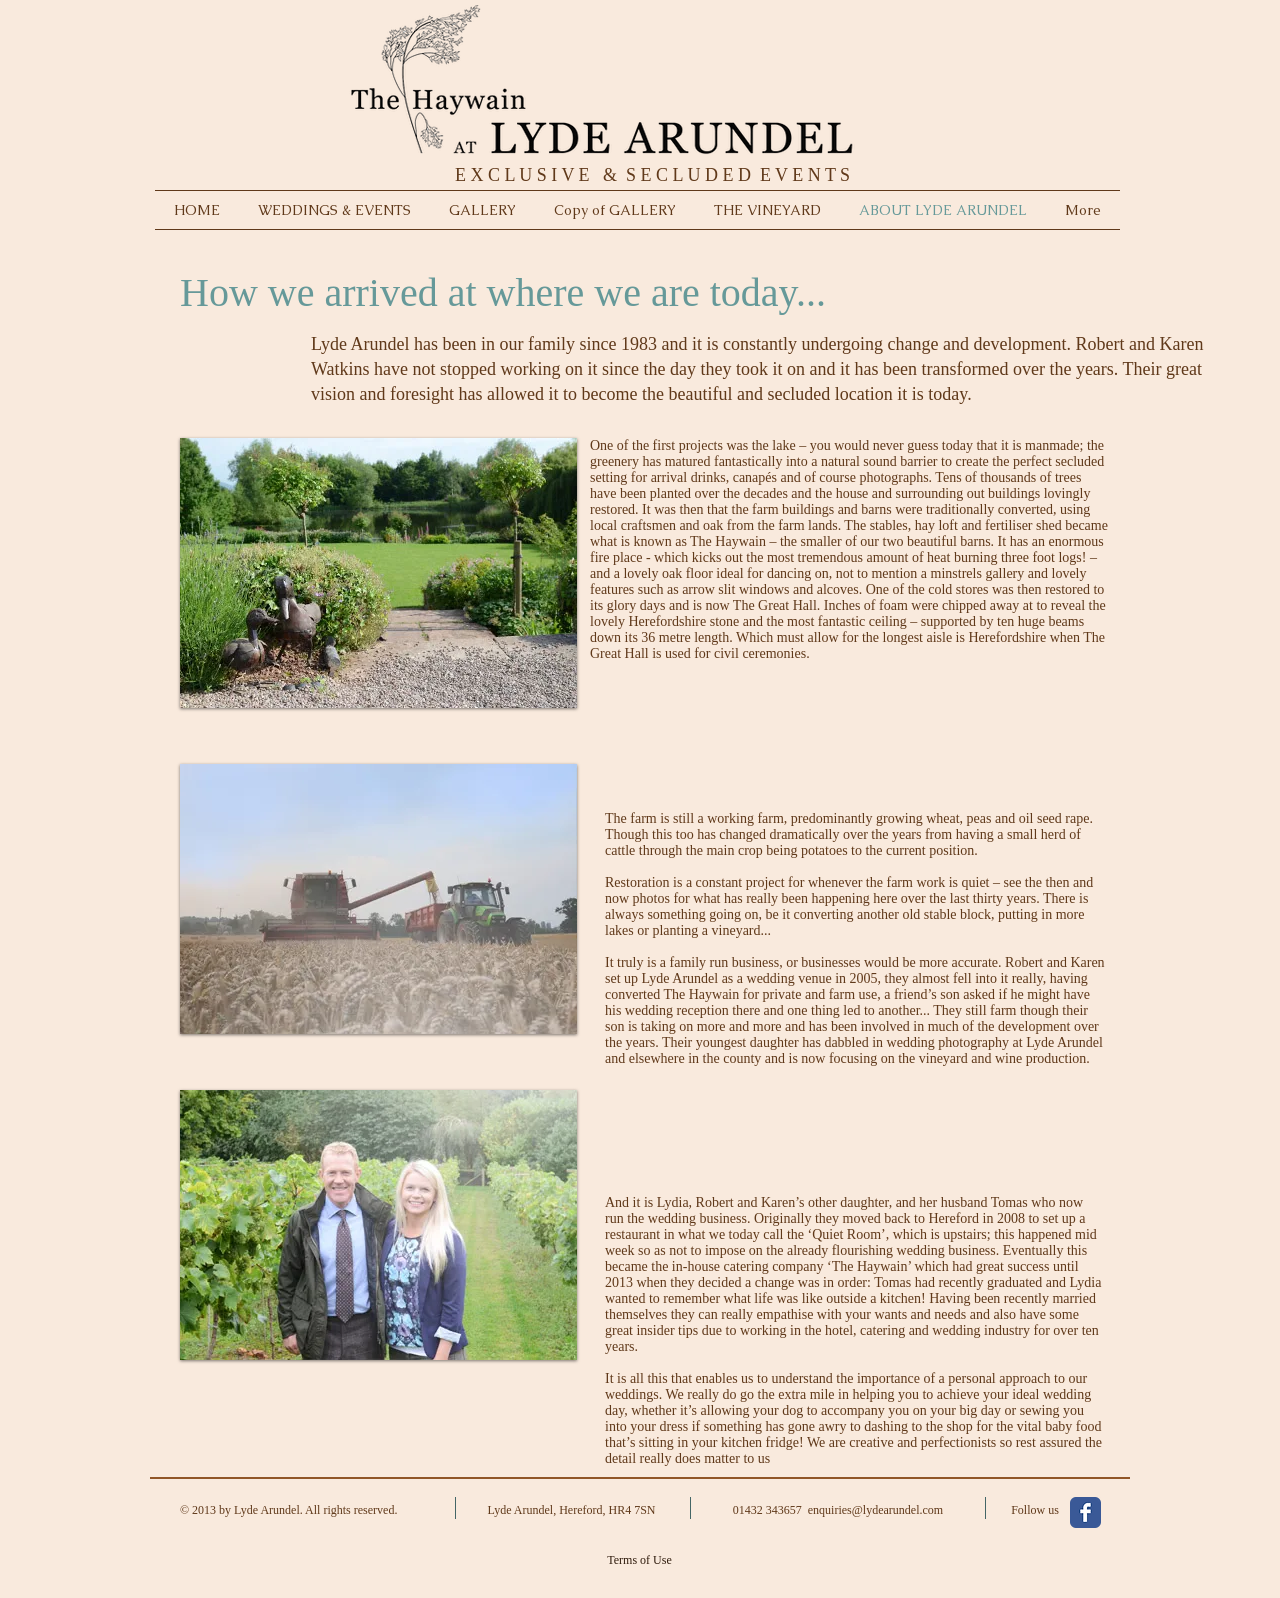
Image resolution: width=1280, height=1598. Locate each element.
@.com (897, 1510)
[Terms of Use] (639, 1560)
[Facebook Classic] (1085, 1512)
